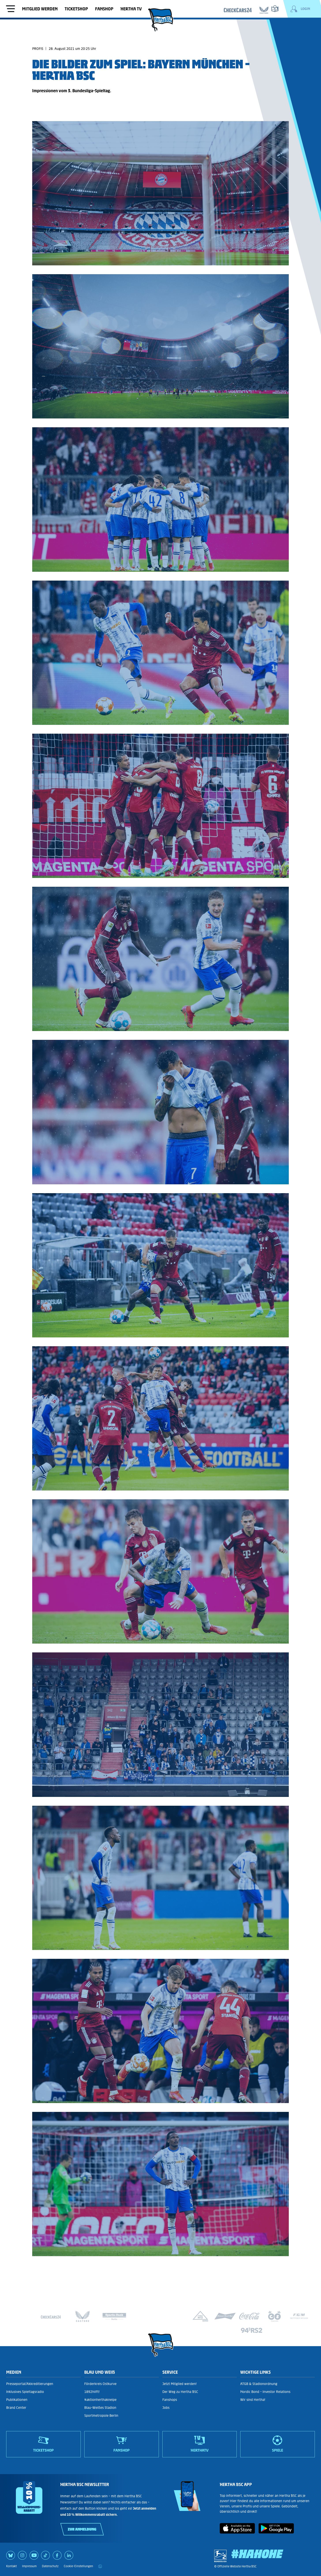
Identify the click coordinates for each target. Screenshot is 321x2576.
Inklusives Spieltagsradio (25, 2392)
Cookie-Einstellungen (78, 2566)
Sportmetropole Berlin (101, 2415)
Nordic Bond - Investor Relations (265, 2392)
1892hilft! (91, 2392)
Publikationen (16, 2400)
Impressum (29, 2566)
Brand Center (16, 2407)
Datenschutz (50, 2566)
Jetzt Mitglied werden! (179, 2384)
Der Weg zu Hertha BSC (180, 2392)
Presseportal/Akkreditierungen (29, 2384)
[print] (100, 2566)
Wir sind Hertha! (252, 2400)
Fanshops (169, 2400)
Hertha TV (131, 8)
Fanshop (104, 8)
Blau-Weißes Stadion (100, 2407)
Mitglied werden (40, 8)
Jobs (165, 2407)
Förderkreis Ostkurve (100, 2384)
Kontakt (11, 2566)
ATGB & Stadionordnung (258, 2384)
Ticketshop (76, 8)
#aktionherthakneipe (100, 2400)
